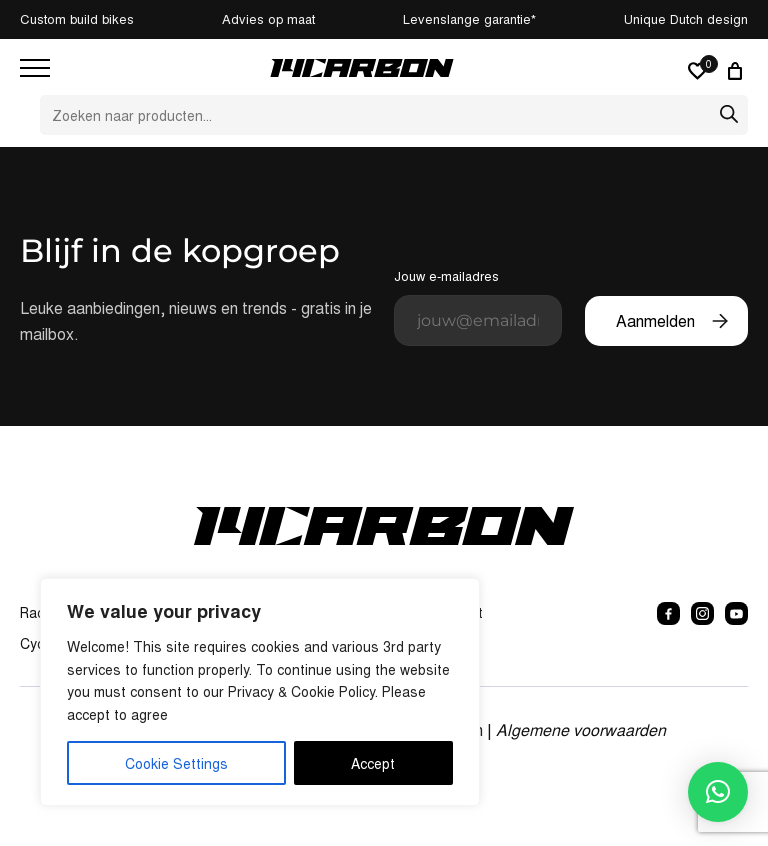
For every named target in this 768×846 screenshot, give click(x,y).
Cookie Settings (176, 763)
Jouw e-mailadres (478, 306)
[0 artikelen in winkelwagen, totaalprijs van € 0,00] (738, 71)
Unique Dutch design (686, 18)
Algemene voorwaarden (581, 729)
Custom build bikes (77, 18)
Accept (373, 763)
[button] (718, 792)
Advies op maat (268, 18)
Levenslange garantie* (469, 18)
